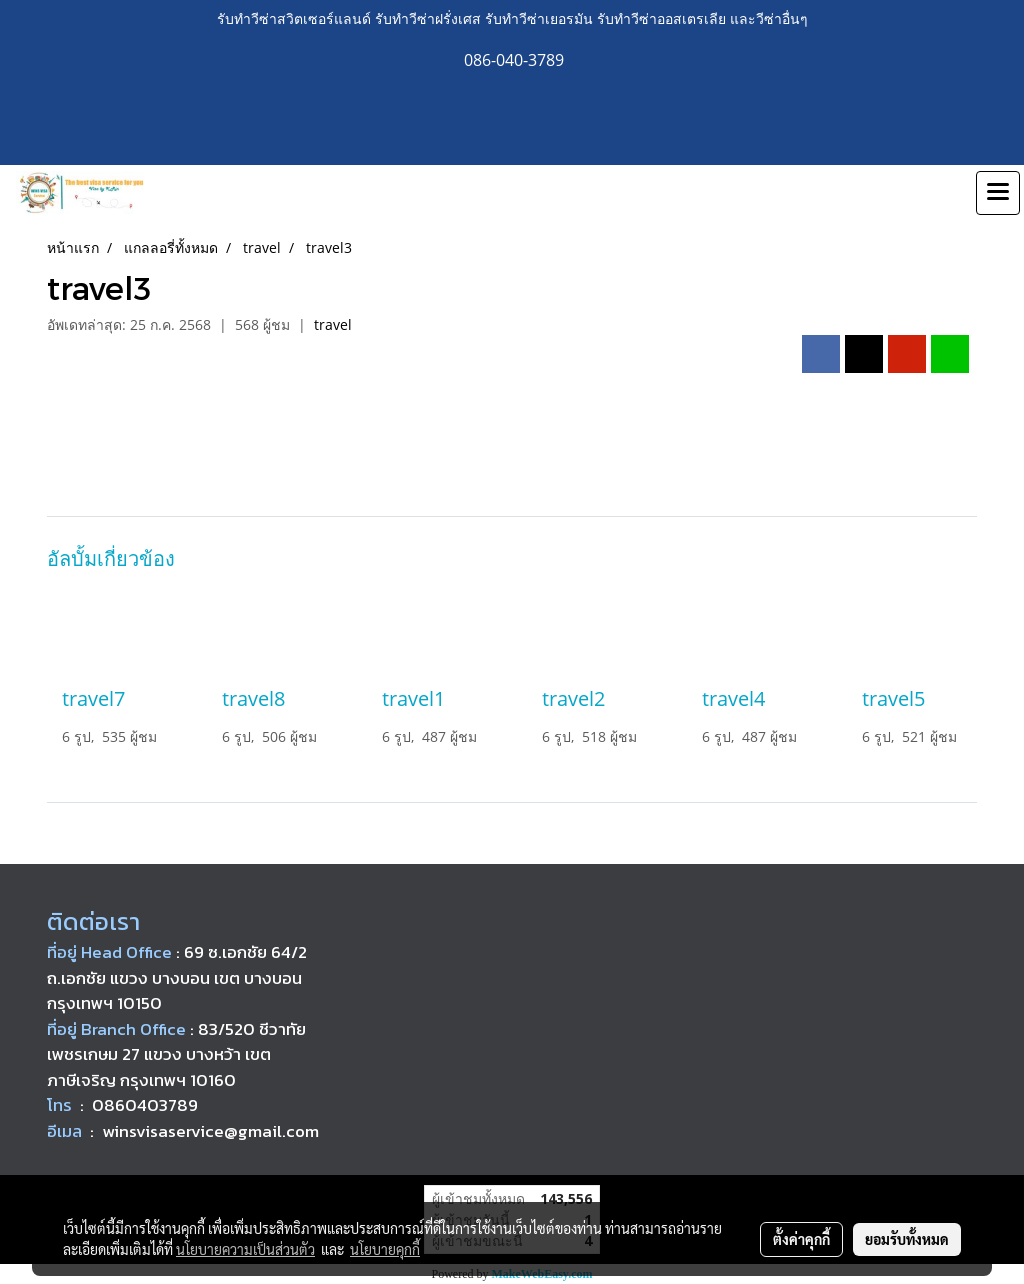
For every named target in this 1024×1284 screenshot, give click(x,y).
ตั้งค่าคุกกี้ (801, 1239)
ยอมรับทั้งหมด (907, 1239)
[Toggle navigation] (998, 193)
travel (333, 324)
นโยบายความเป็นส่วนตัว (245, 1249)
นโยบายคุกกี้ (385, 1249)
